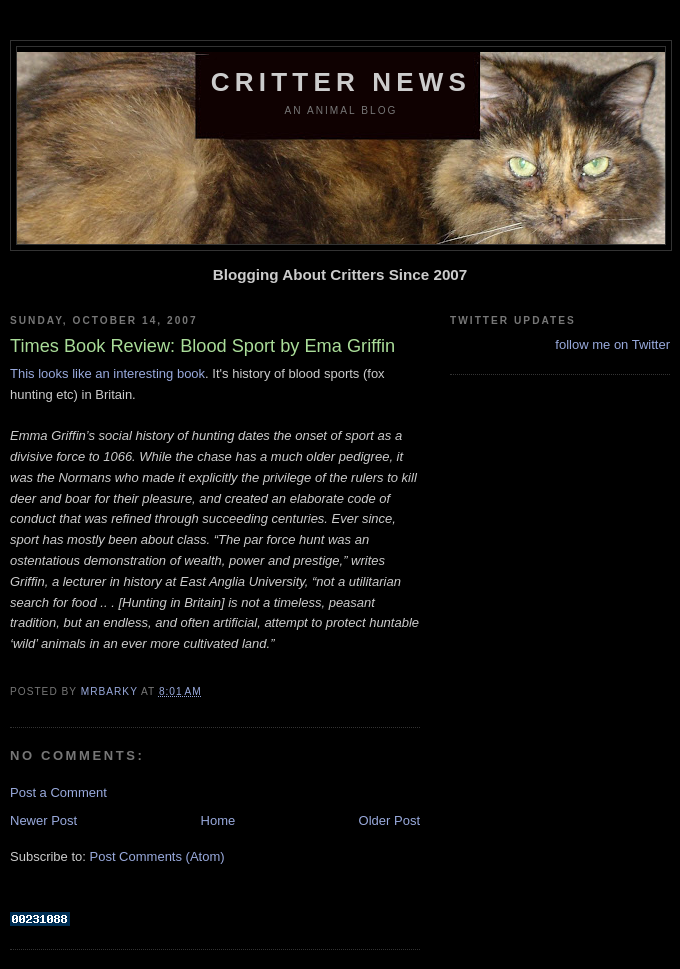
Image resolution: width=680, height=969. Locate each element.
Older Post (389, 820)
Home (218, 820)
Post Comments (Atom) (157, 856)
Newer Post (43, 820)
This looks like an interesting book (107, 373)
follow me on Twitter (612, 344)
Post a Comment (58, 792)
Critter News (341, 82)
